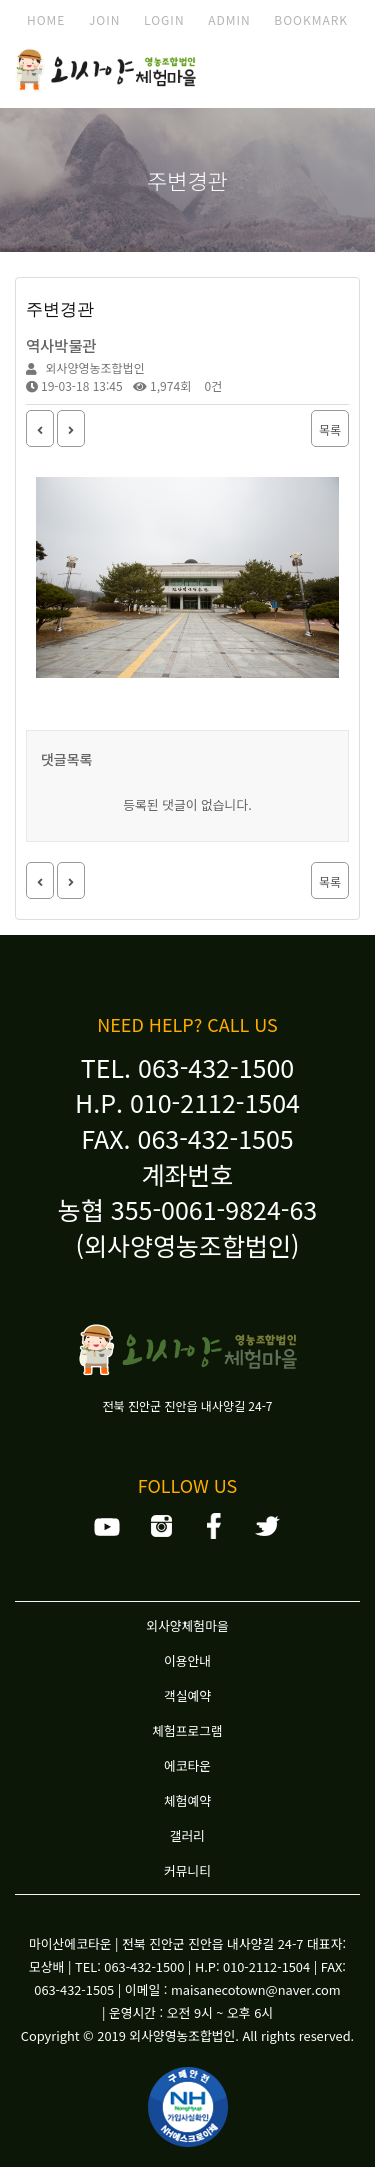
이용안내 (187, 1660)
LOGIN (164, 19)
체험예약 (187, 1800)
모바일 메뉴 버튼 (330, 73)
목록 (330, 429)
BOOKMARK (311, 19)
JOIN (105, 19)
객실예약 (187, 1695)
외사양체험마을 (187, 1625)
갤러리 (187, 1835)
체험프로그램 (187, 1730)
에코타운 (187, 1765)
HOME (46, 19)
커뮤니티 (187, 1870)
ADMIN (229, 19)
